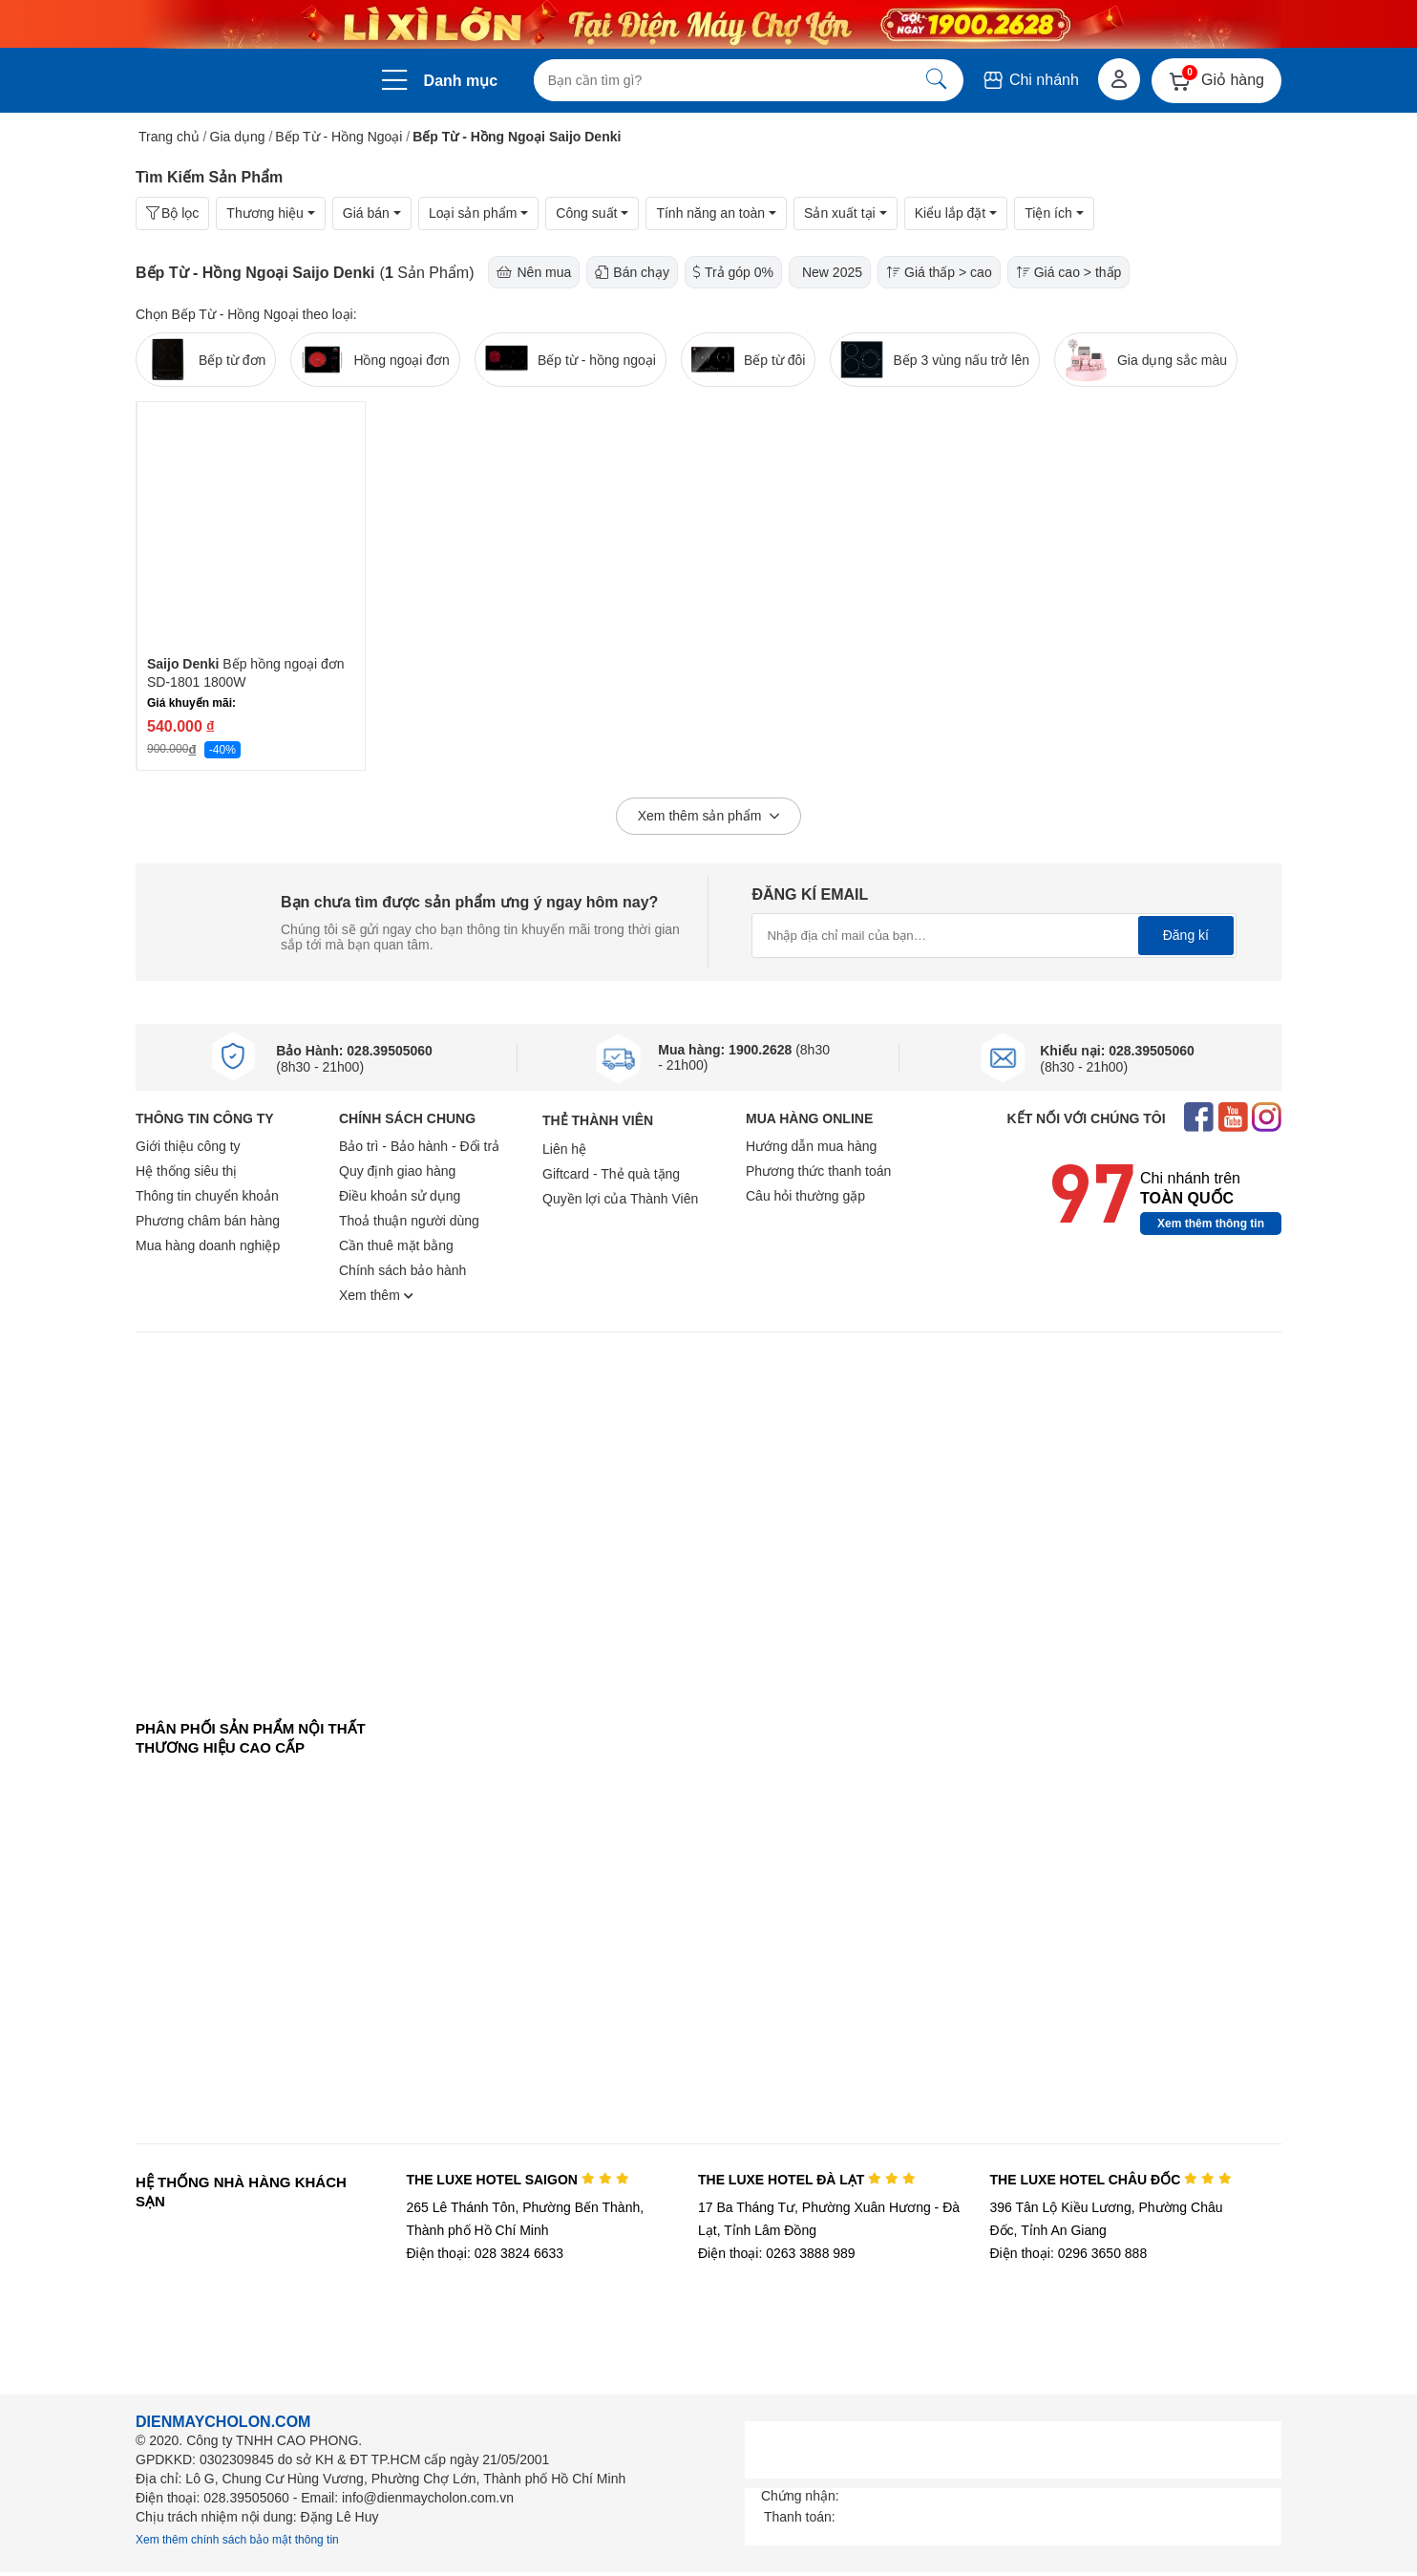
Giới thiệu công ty (188, 1146)
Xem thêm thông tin (1210, 1223)
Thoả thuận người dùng (409, 1220)
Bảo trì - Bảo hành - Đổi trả (419, 1146)
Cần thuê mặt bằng (396, 1245)
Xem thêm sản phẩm (709, 816)
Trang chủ (169, 136)
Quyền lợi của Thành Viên (620, 1198)
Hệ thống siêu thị (186, 1171)
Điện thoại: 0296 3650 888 (1069, 2253)
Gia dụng (237, 136)
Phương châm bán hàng (208, 1220)
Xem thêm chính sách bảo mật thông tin (237, 2539)
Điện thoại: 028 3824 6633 (484, 2253)
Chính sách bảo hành (402, 1270)
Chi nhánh (1030, 80)
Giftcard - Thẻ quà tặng (611, 1174)
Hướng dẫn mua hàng (811, 1146)
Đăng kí (1186, 935)
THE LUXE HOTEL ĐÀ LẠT (807, 2179)
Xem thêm (376, 1295)
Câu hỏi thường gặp (805, 1195)
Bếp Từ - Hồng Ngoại (338, 136)
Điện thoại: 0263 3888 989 (777, 2253)
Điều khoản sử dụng (399, 1195)
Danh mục (461, 81)
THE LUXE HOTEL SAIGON (517, 2179)
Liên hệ (564, 1149)
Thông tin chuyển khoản (207, 1195)
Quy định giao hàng (397, 1171)
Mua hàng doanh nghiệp (208, 1245)
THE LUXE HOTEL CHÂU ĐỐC (1111, 2179)
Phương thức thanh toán (818, 1171)
